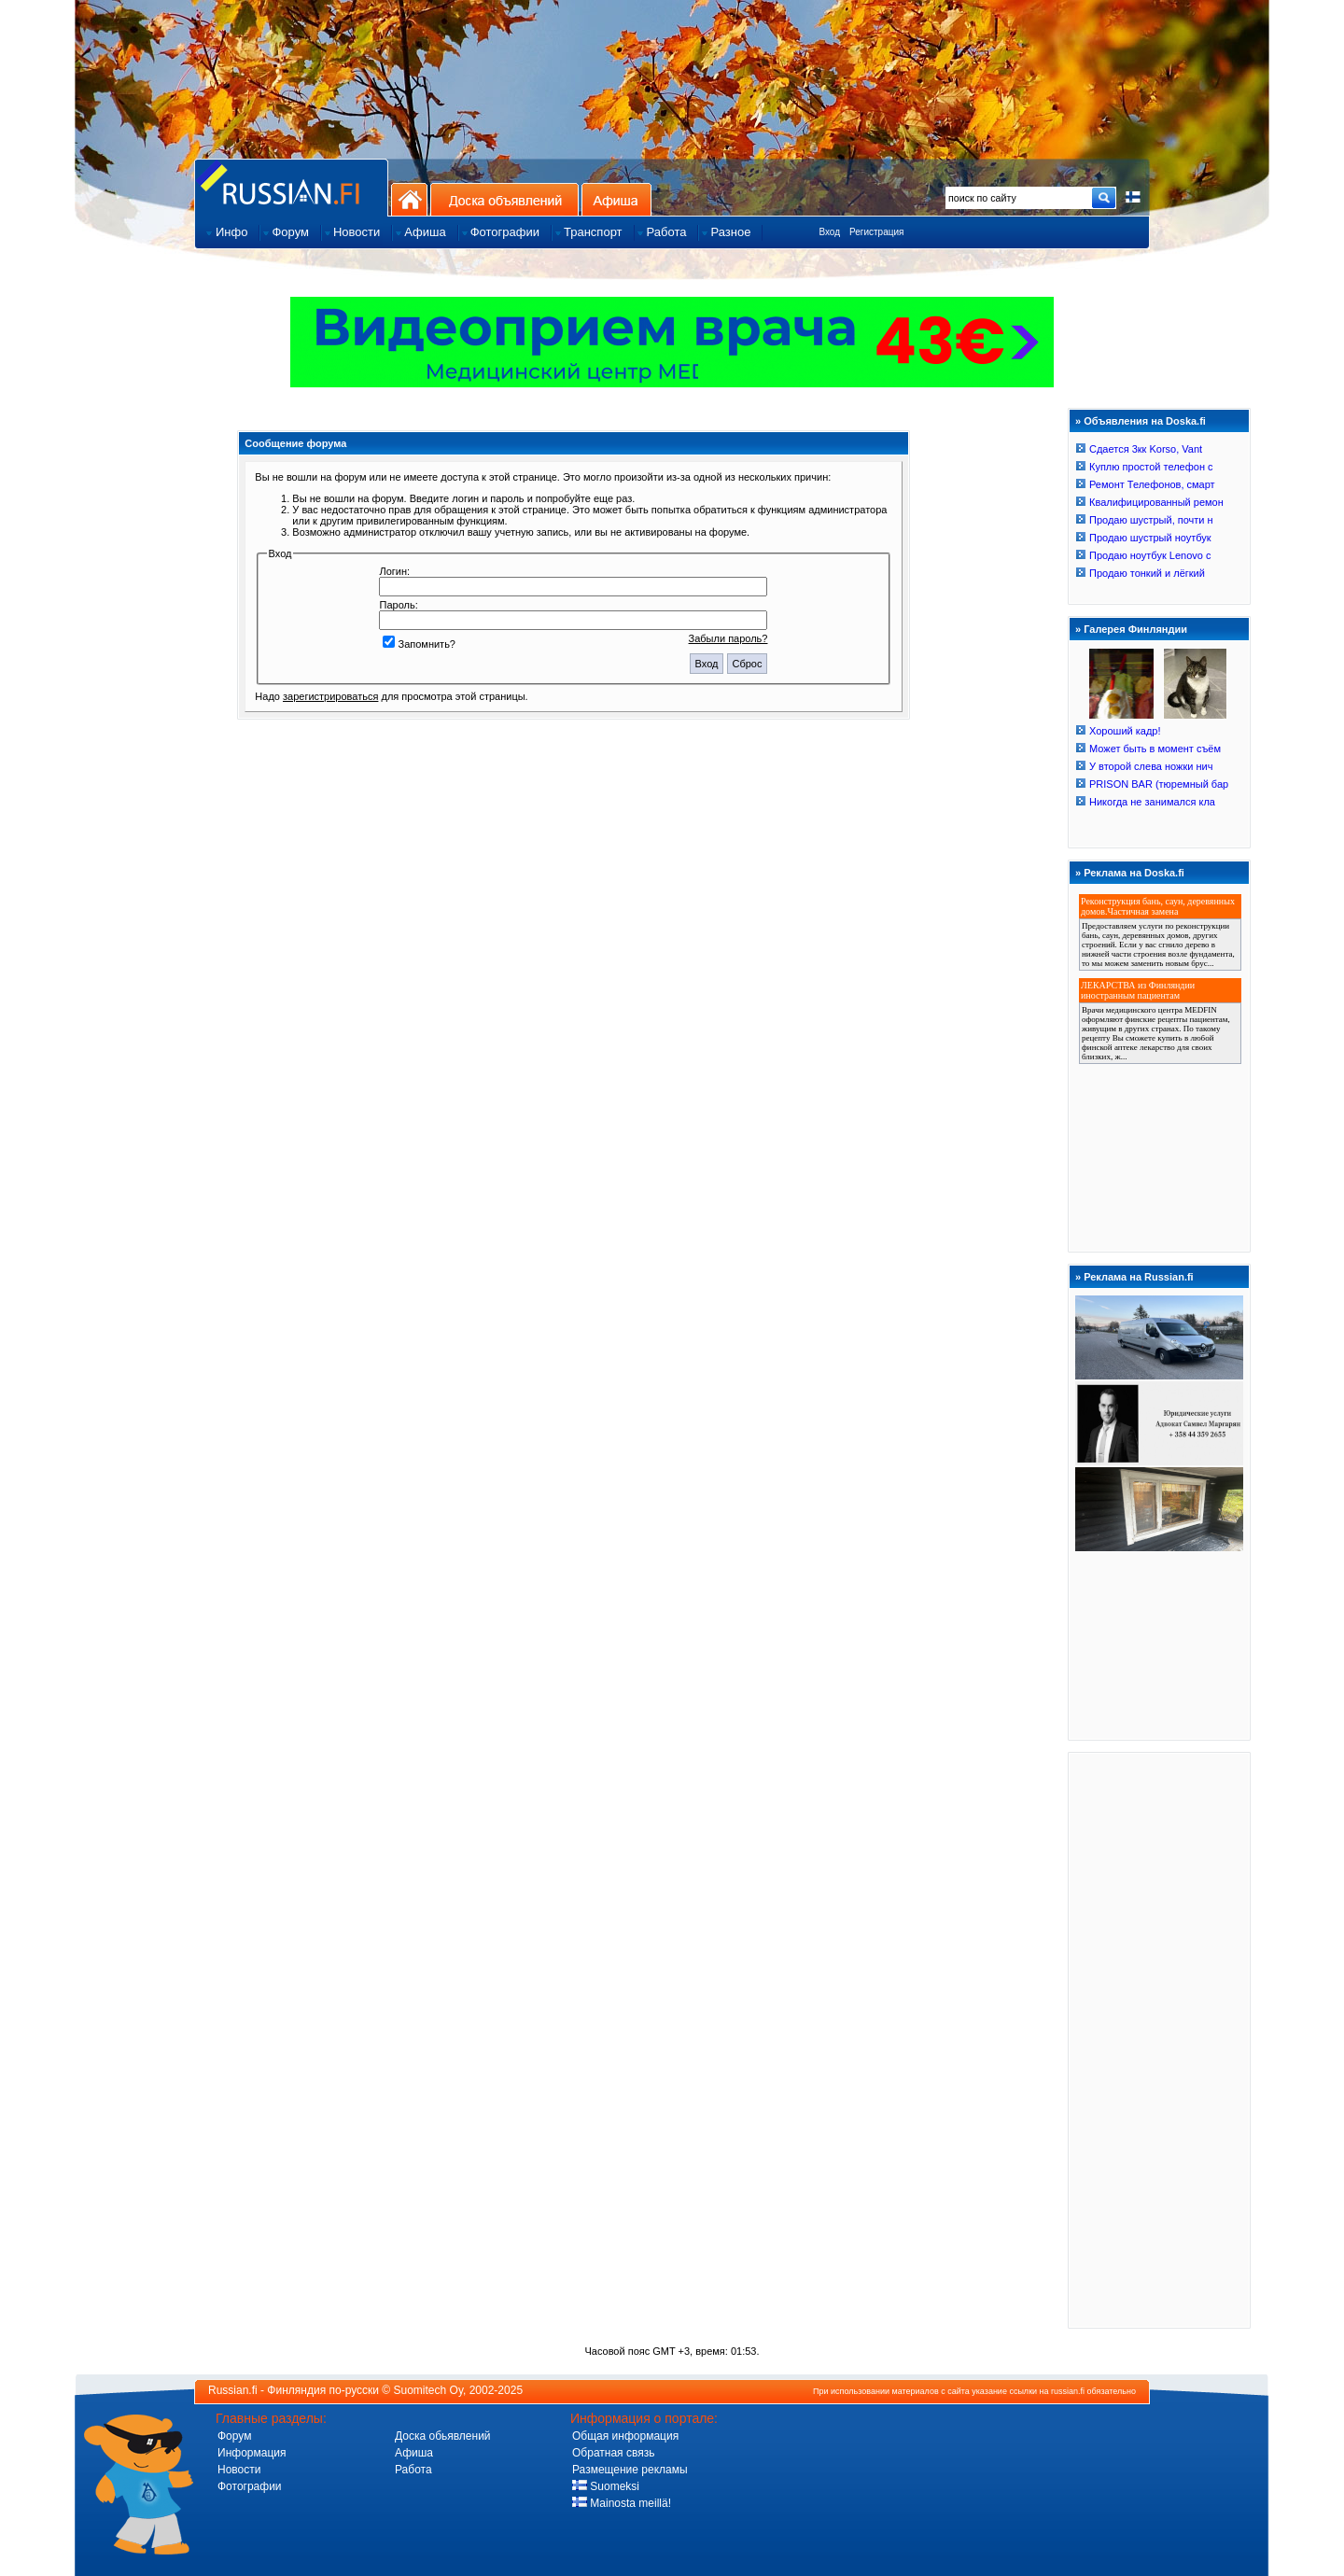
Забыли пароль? (728, 638)
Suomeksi (605, 2486)
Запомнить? (419, 644)
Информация (251, 2452)
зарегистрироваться (330, 696)
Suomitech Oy (428, 2390)
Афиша (616, 199)
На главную (409, 199)
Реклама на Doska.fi (1134, 872)
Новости (238, 2469)
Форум (234, 2436)
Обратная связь (613, 2452)
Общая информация (625, 2436)
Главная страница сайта (291, 187)
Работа (413, 2469)
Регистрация (876, 232)
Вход (829, 232)
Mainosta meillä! (621, 2503)
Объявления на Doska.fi (1145, 421)
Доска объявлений (504, 199)
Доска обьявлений (443, 2436)
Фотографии (249, 2486)
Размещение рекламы (630, 2469)
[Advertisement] (1159, 2039)
